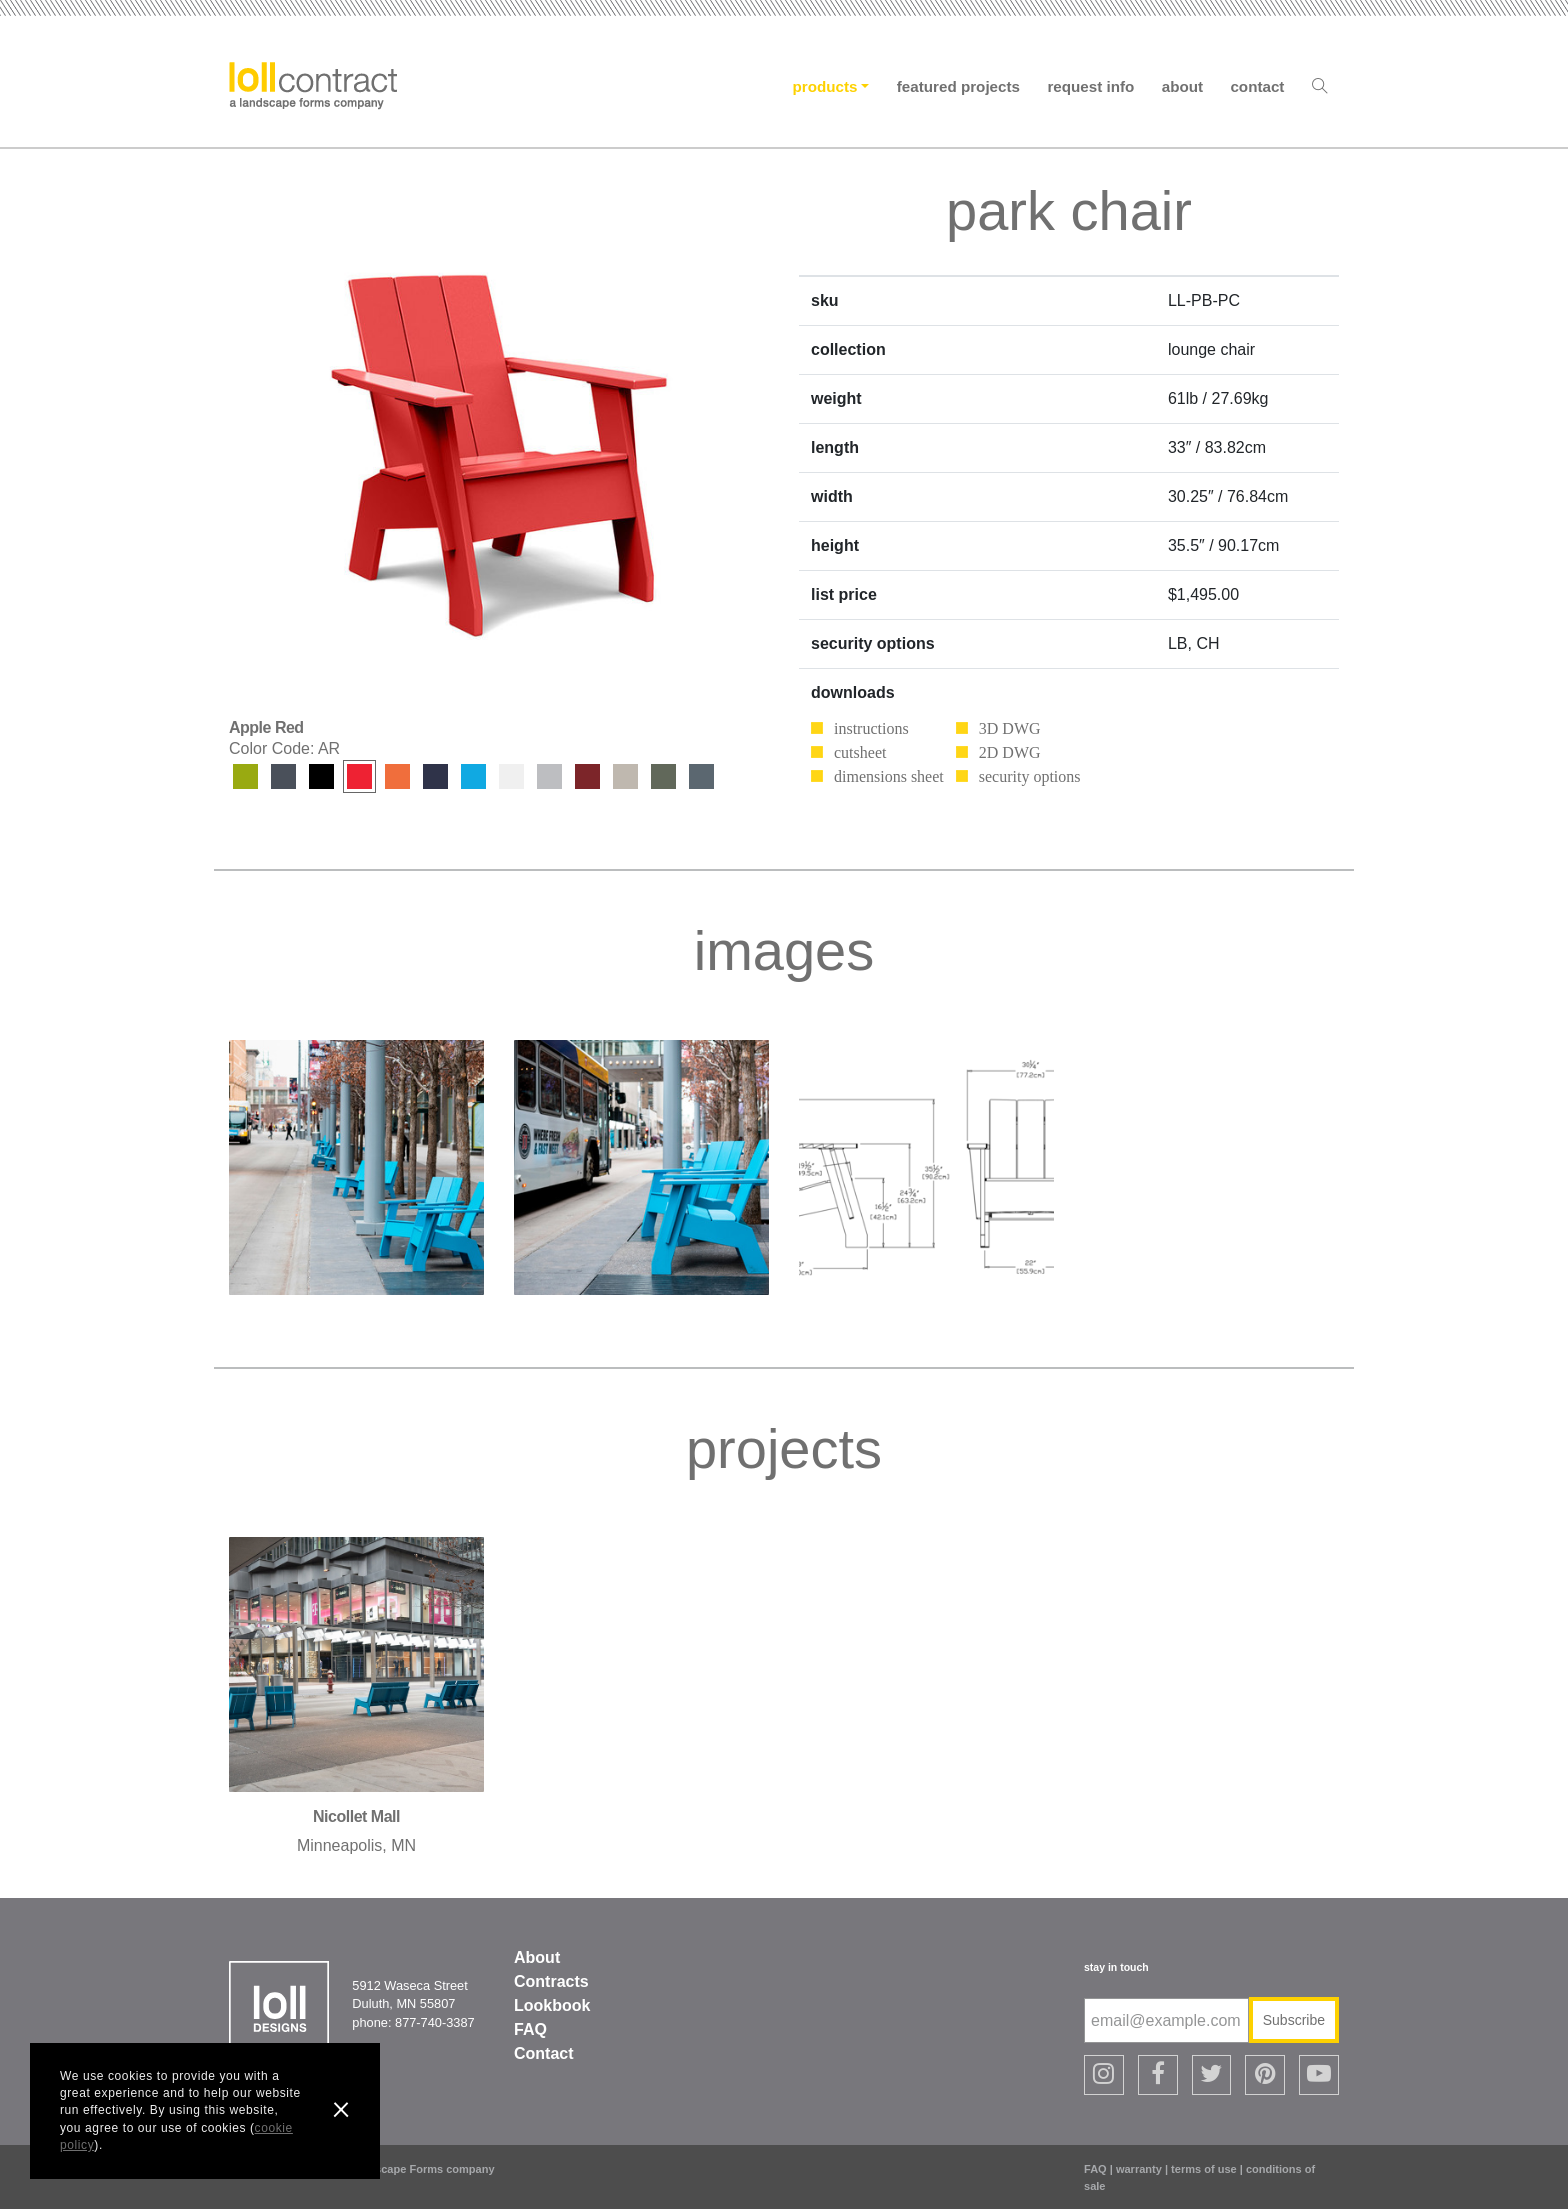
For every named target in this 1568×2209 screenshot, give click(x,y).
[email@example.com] (1166, 2020)
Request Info (1090, 86)
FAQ (530, 2029)
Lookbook (552, 2005)
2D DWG (1010, 752)
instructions (871, 728)
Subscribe (1294, 2020)
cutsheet (860, 752)
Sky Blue (473, 776)
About (1182, 86)
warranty (1139, 2169)
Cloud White (511, 776)
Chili (587, 776)
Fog (625, 776)
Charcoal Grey (283, 776)
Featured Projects (958, 86)
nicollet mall (356, 1816)
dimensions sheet (889, 776)
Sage (663, 776)
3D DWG (1010, 728)
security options (1030, 776)
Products (825, 86)
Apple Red (359, 776)
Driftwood (549, 776)
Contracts (551, 1981)
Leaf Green (245, 776)
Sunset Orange (397, 776)
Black (321, 776)
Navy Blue (435, 776)
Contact (1257, 86)
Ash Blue (701, 776)
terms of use (1204, 2169)
